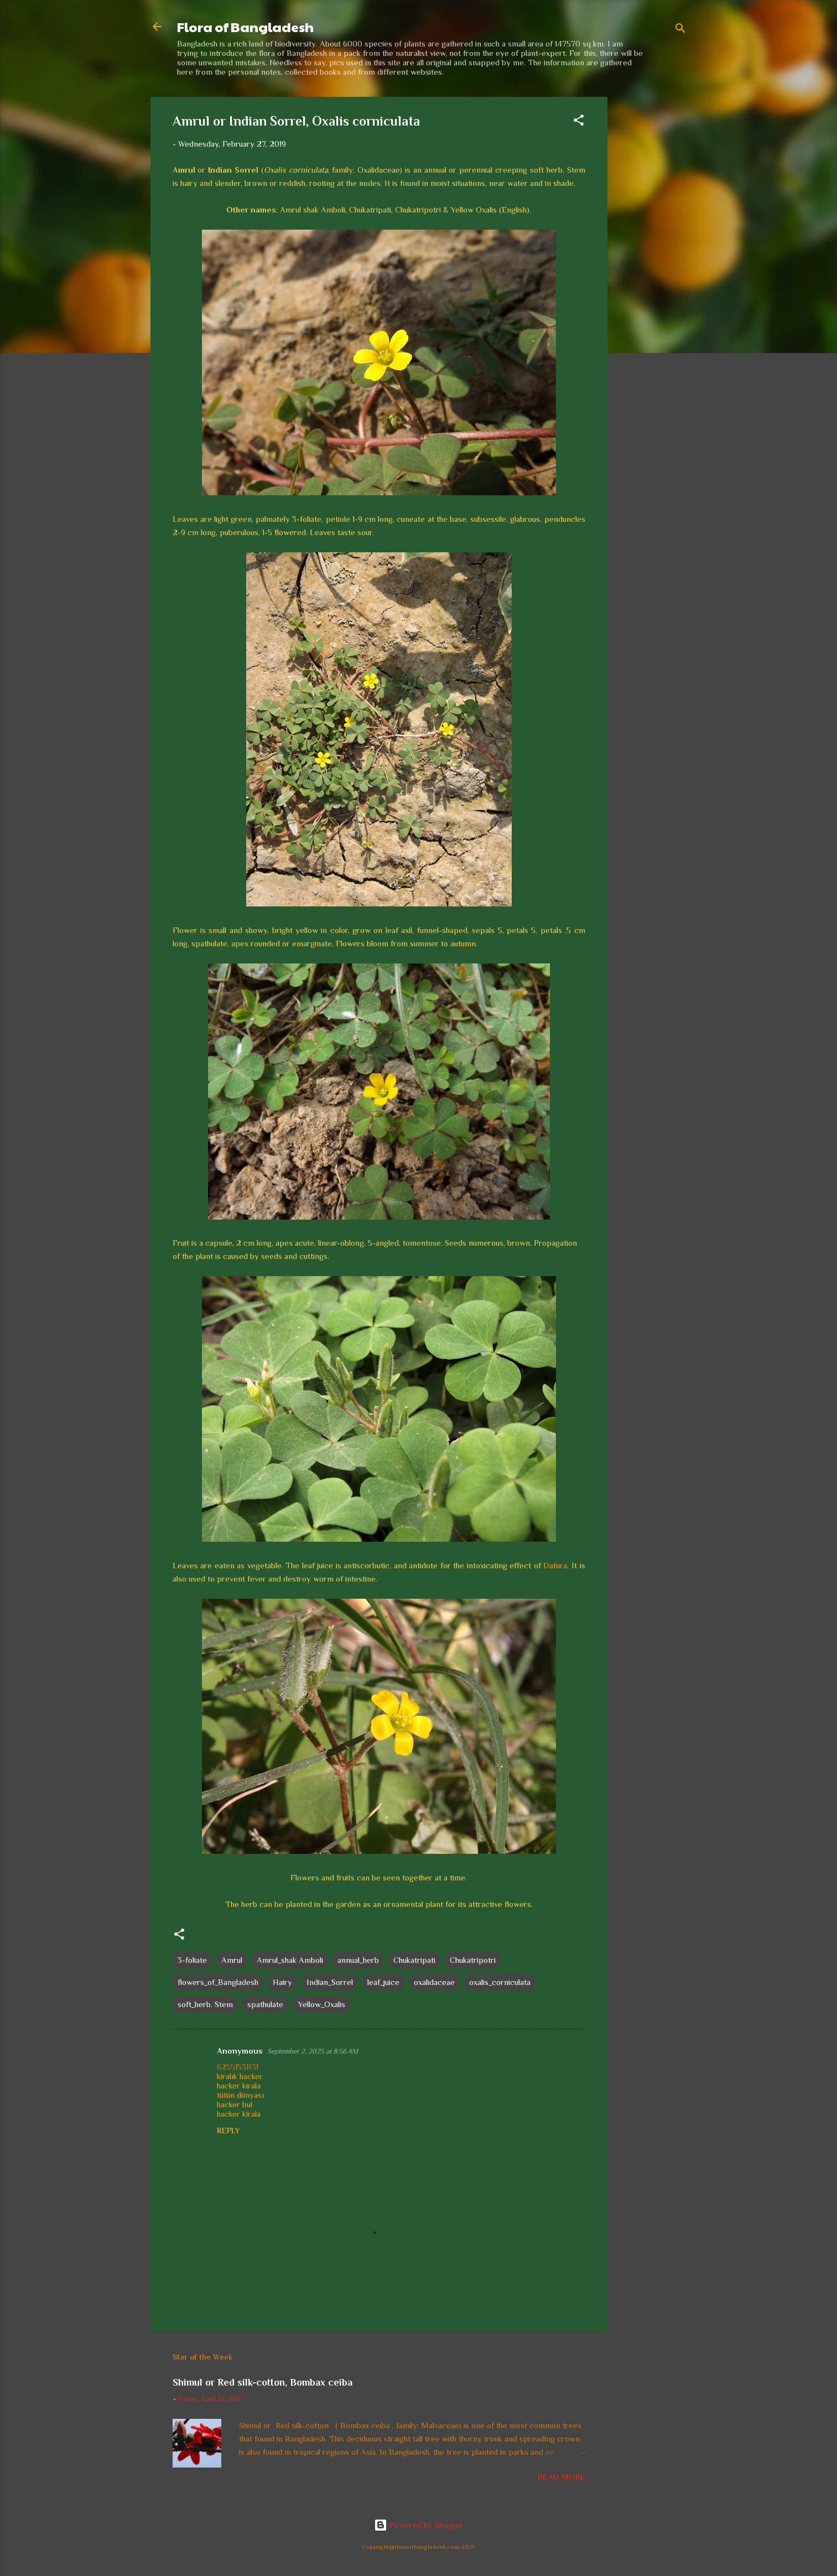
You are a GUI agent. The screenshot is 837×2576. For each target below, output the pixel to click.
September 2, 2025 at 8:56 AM (312, 2051)
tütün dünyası (240, 2095)
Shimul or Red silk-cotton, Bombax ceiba (262, 2382)
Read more (561, 2476)
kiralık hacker (240, 2076)
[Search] (680, 30)
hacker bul (234, 2104)
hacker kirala (239, 2085)
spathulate (265, 2004)
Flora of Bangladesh (245, 26)
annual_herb (358, 1960)
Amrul (231, 1960)
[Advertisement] (651, 263)
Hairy (282, 1982)
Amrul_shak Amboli (290, 1960)
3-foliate (192, 1960)
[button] (578, 122)
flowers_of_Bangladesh (218, 1982)
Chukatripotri (473, 1960)
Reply (228, 2130)
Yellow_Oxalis (321, 2004)
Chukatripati (414, 1960)
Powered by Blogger (418, 2525)
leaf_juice (383, 1982)
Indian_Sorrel (329, 1982)
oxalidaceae (434, 1982)
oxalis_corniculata (500, 1982)
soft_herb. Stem (205, 2004)
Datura (555, 1565)
